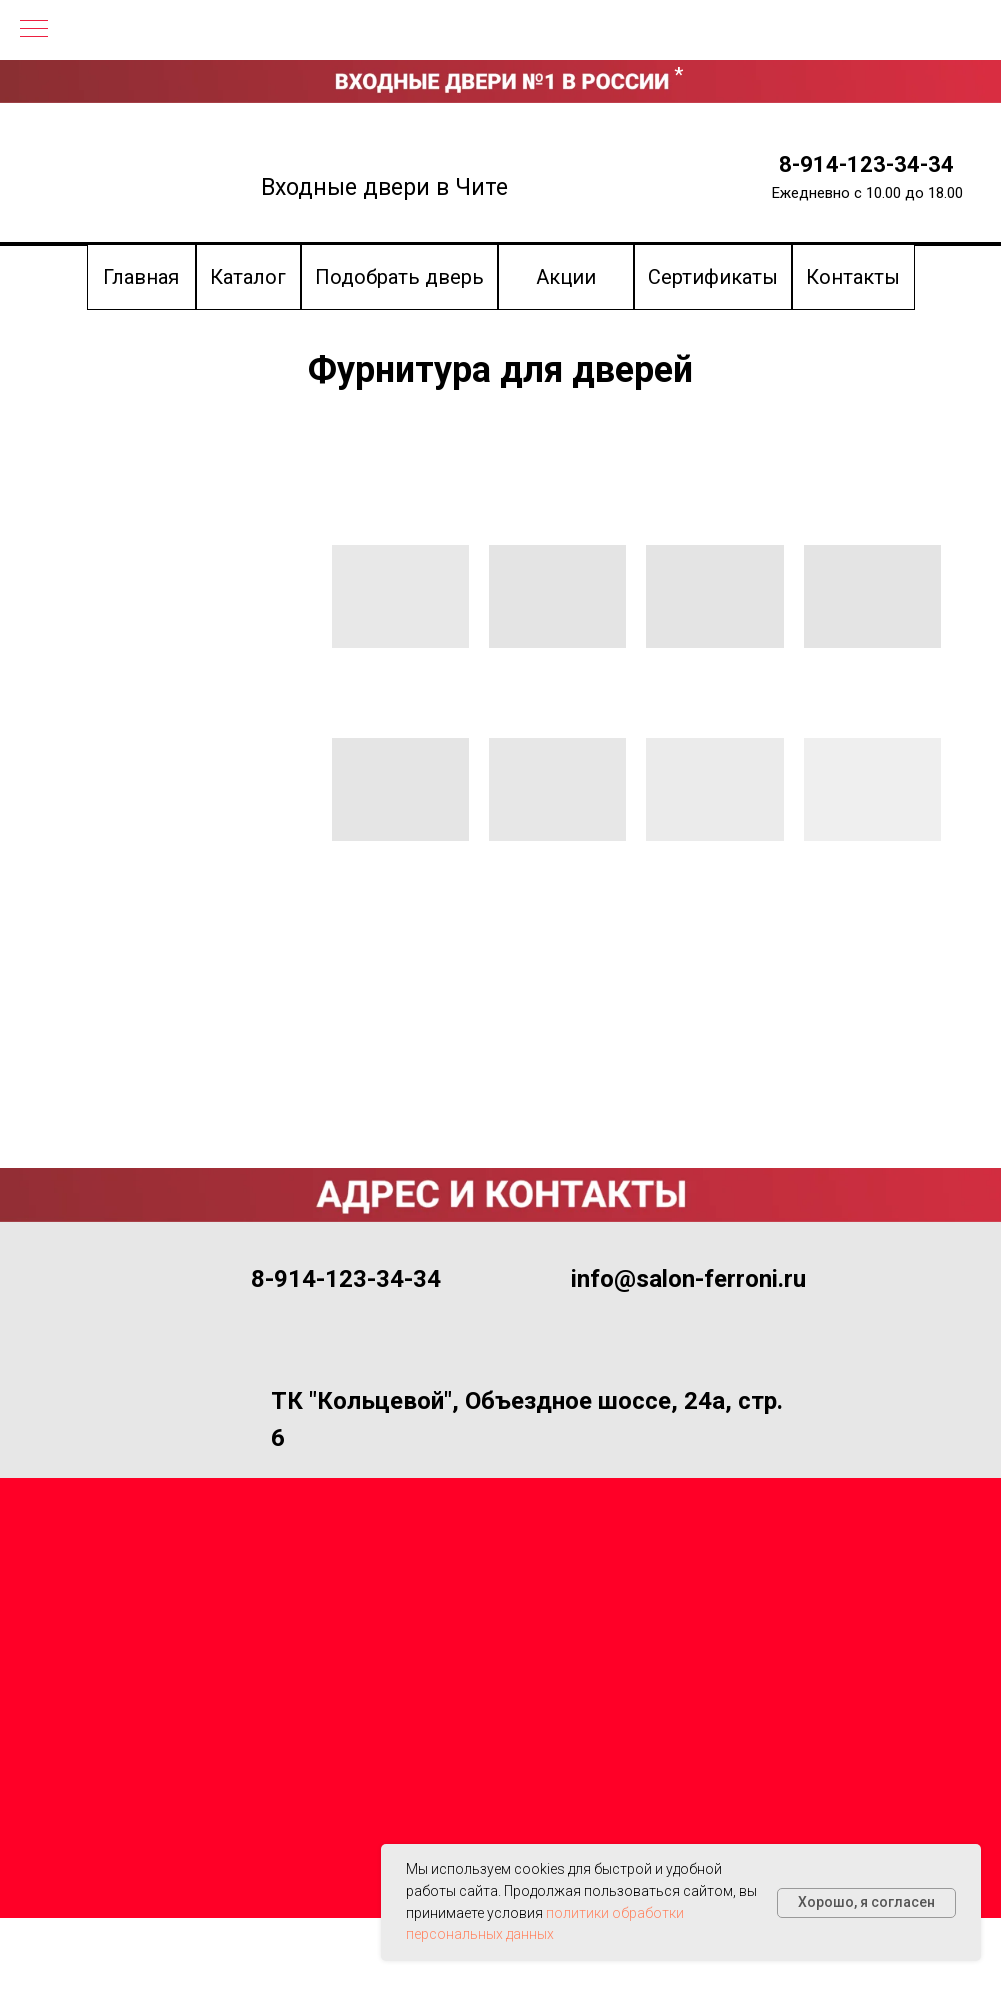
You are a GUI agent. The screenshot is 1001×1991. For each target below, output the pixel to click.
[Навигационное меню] (34, 30)
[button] (399, 277)
